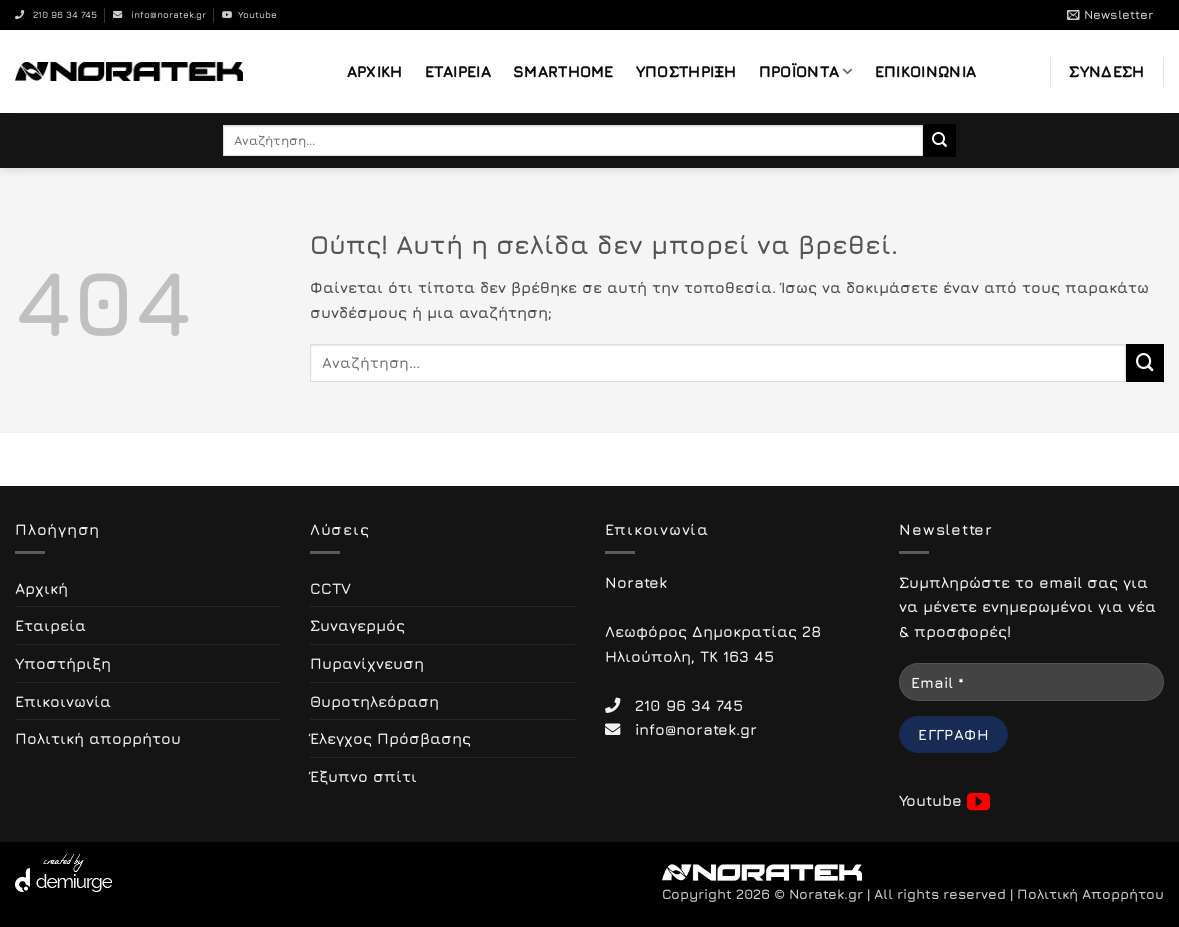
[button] (1110, 15)
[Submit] (939, 140)
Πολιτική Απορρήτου (1090, 894)
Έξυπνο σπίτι (363, 776)
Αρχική (375, 71)
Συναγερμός (357, 625)
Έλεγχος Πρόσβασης (390, 738)
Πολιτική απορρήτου (98, 738)
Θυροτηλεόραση (374, 701)
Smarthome (563, 71)
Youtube (249, 14)
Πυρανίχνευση (367, 663)
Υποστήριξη (686, 71)
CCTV (330, 588)
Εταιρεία (458, 71)
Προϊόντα (806, 71)
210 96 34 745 (56, 14)
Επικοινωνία (925, 71)
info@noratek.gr (159, 14)
